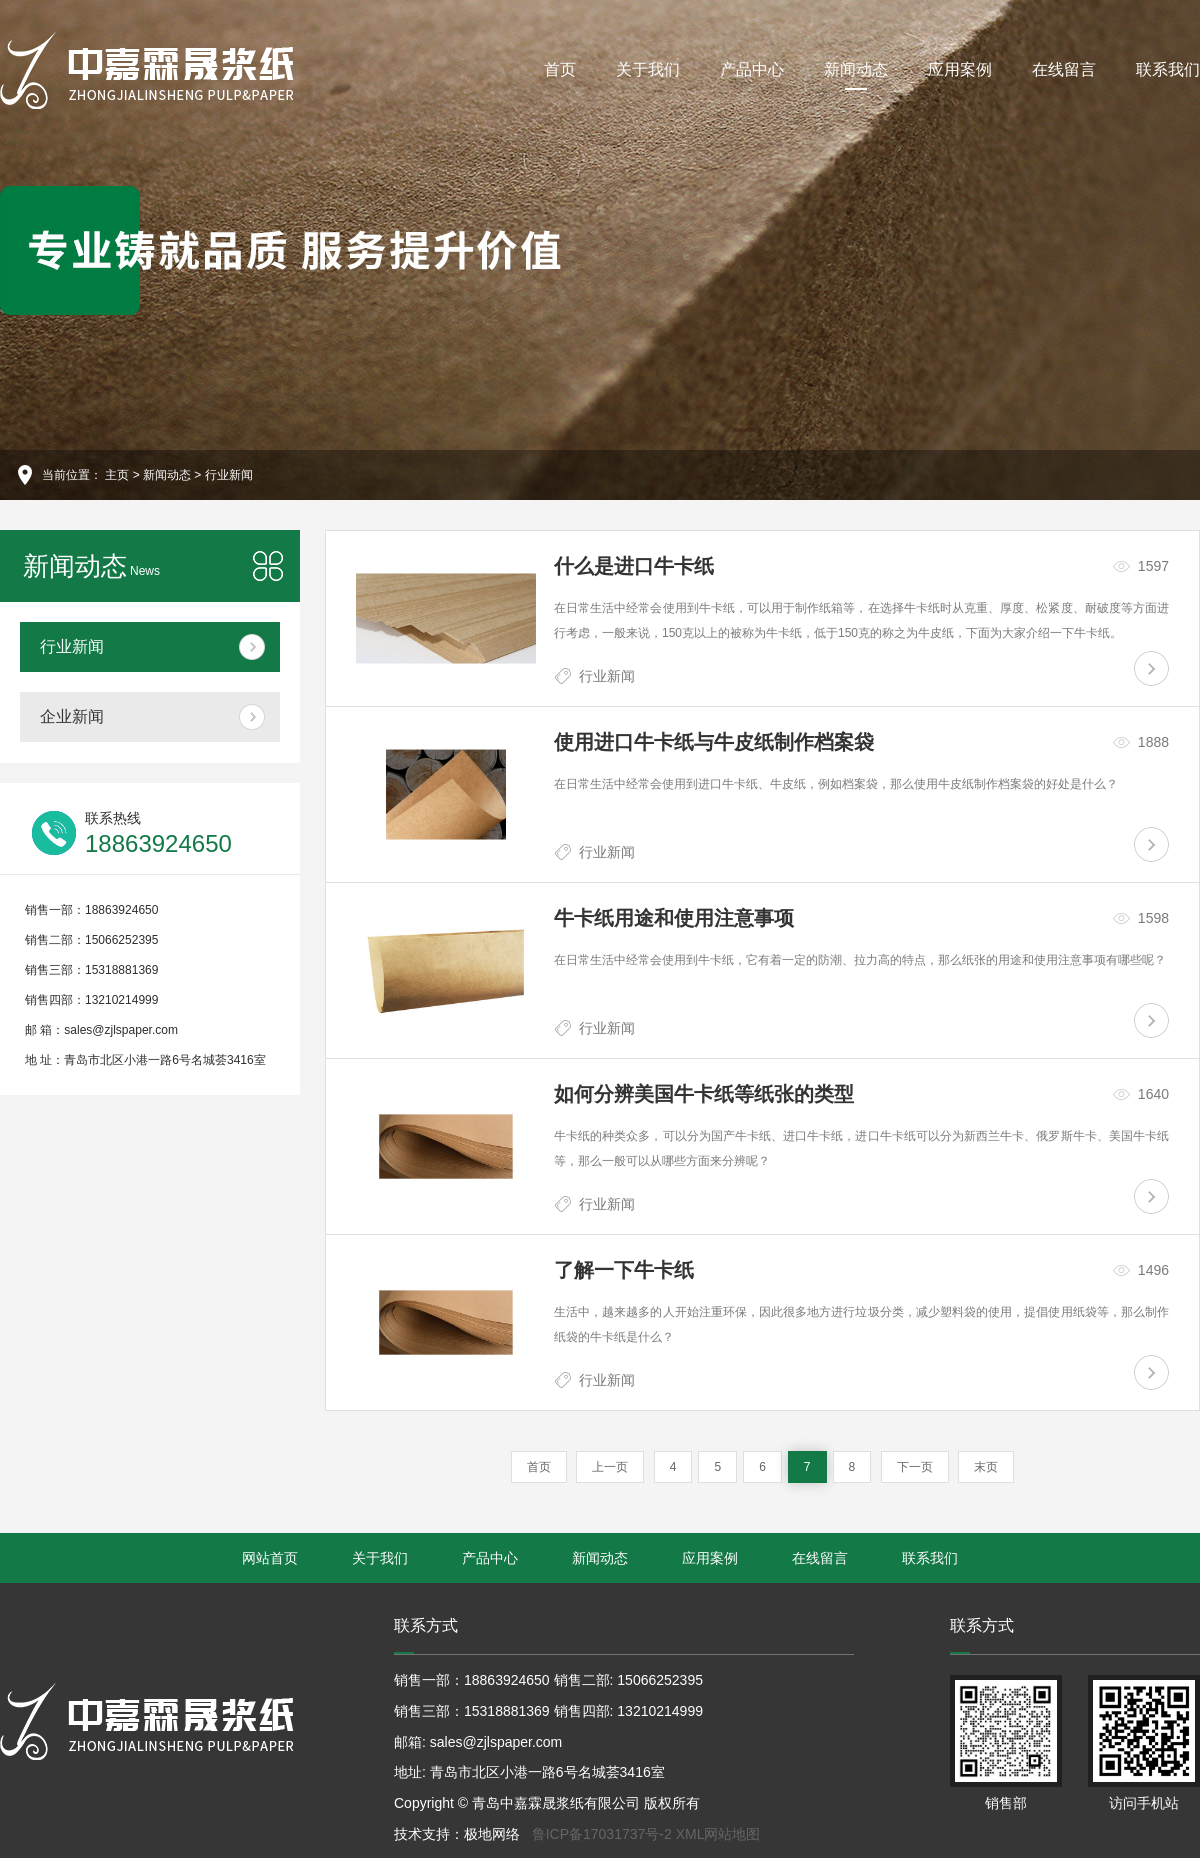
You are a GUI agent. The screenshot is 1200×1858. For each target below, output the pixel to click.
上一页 (610, 1467)
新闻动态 (856, 75)
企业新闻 (72, 716)
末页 (986, 1467)
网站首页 (270, 1558)
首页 (560, 69)
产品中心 (752, 69)
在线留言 (1064, 69)
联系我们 (1168, 69)
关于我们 (648, 69)
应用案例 (960, 69)
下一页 (915, 1467)
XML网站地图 (718, 1834)
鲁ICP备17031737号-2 (602, 1834)
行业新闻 (229, 475)
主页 (117, 475)
